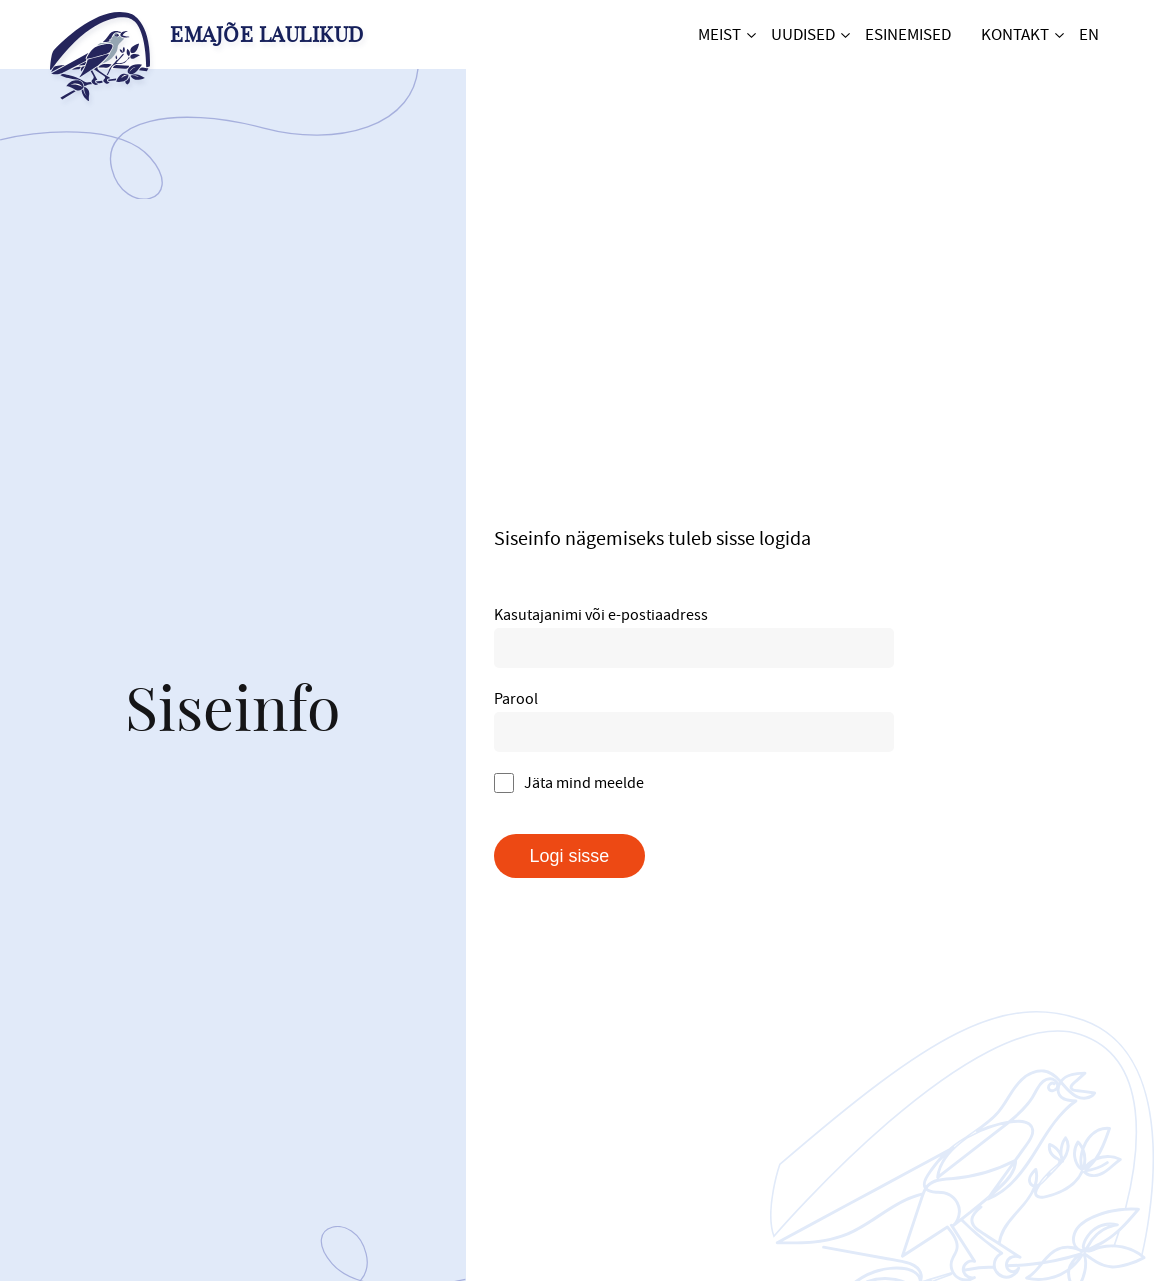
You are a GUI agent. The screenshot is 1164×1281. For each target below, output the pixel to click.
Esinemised (908, 34)
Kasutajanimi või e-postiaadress (601, 614)
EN (1089, 34)
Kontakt (1015, 34)
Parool (516, 698)
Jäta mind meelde (569, 782)
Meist (719, 34)
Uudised (803, 34)
